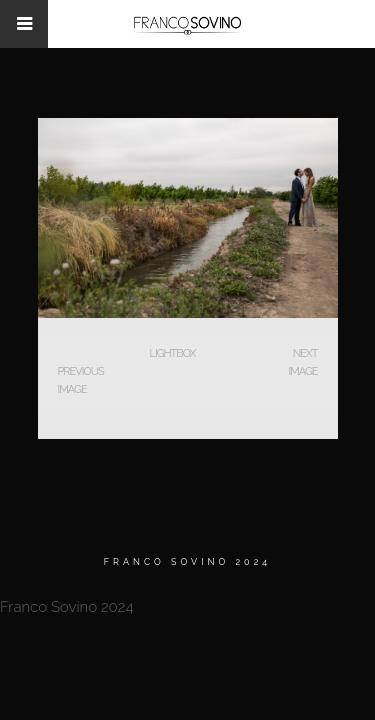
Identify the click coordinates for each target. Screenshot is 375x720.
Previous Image (81, 380)
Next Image (302, 362)
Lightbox (172, 353)
